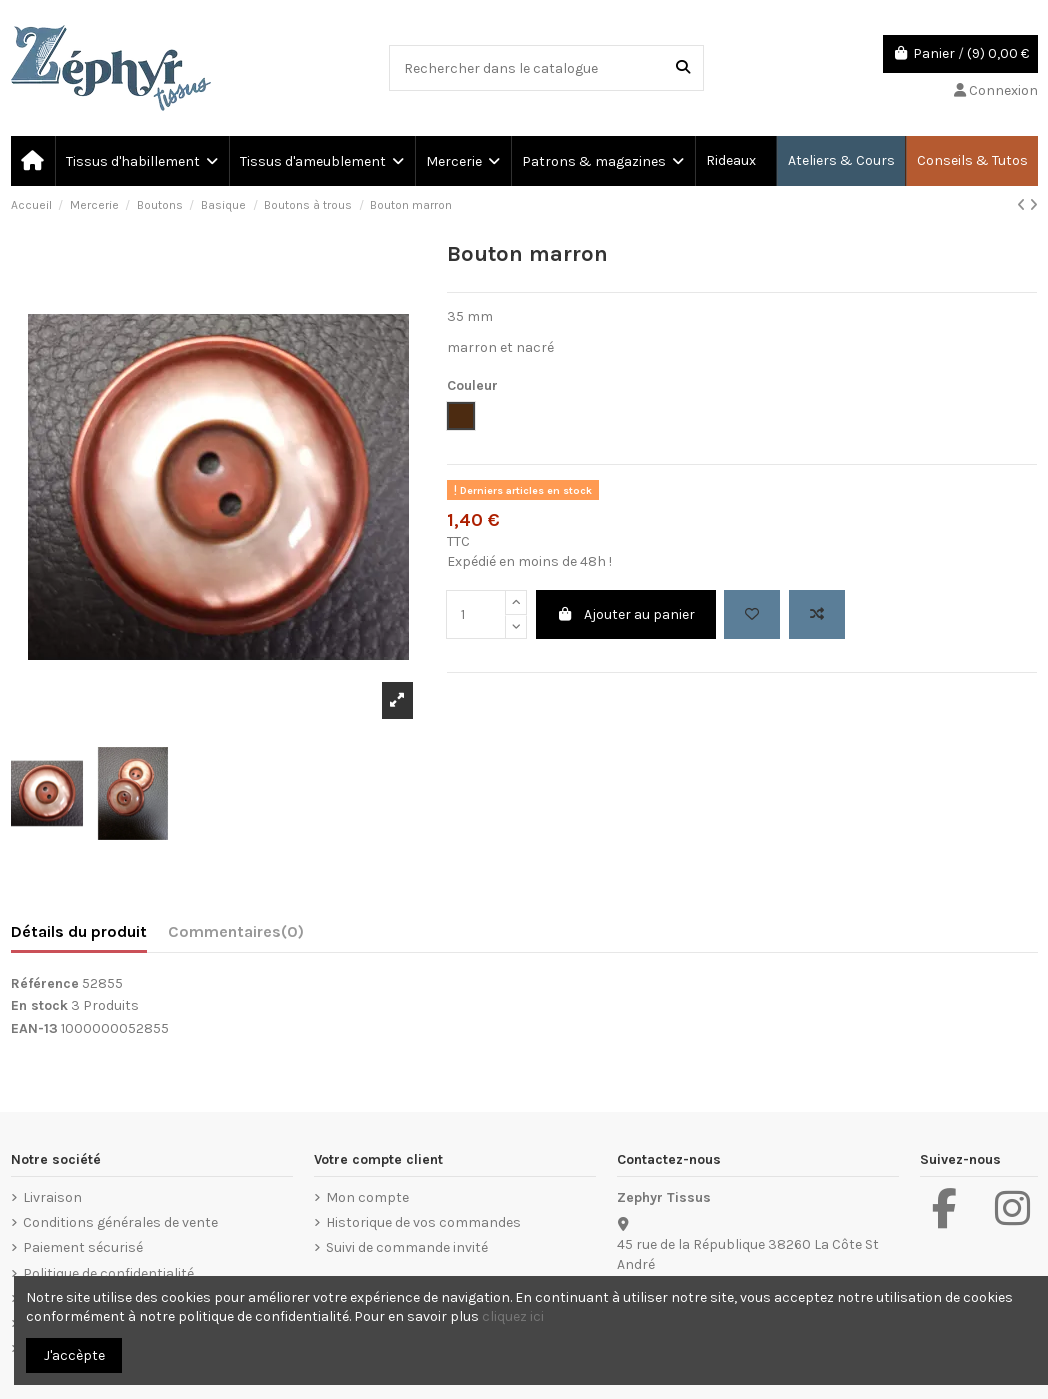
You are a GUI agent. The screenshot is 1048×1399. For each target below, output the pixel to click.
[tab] (236, 936)
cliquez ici (513, 1316)
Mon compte (367, 1197)
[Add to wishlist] (752, 614)
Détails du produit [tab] (79, 931)
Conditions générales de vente (120, 1222)
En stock (39, 1005)
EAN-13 (34, 1028)
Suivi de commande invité (407, 1247)
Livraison (52, 1197)
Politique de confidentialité (108, 1273)
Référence (45, 983)
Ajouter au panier (626, 614)
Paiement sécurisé (83, 1247)
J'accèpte (74, 1355)
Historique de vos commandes (423, 1222)
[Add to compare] (817, 614)
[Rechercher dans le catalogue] (683, 67)
